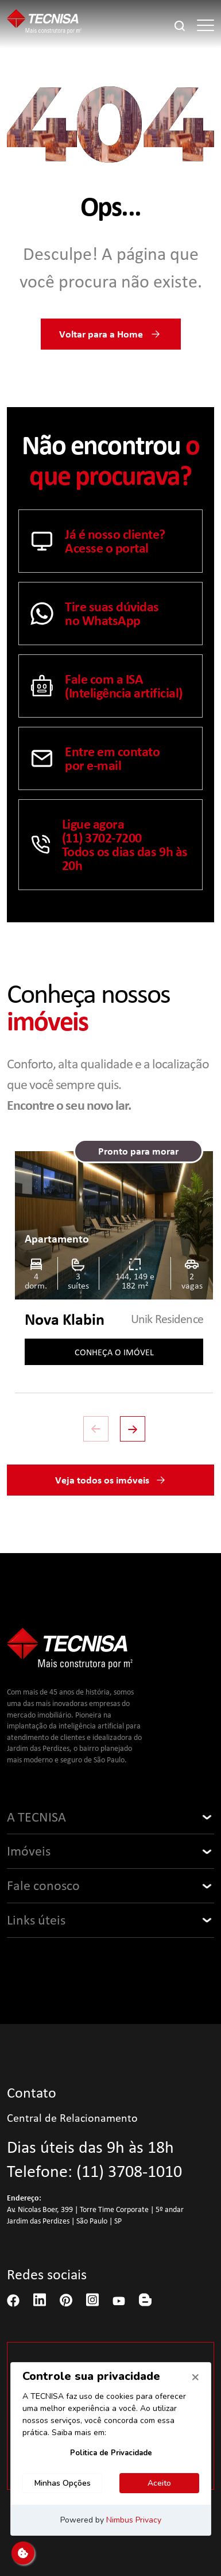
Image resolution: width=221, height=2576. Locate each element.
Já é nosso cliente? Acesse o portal (97, 541)
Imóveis (29, 1851)
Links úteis (36, 1920)
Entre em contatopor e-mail (95, 758)
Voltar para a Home (110, 334)
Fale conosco (43, 1885)
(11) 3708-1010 (129, 2171)
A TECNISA (36, 1817)
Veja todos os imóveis (110, 1480)
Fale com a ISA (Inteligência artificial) (106, 686)
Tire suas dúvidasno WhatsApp (94, 613)
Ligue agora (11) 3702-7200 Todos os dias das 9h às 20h (109, 844)
